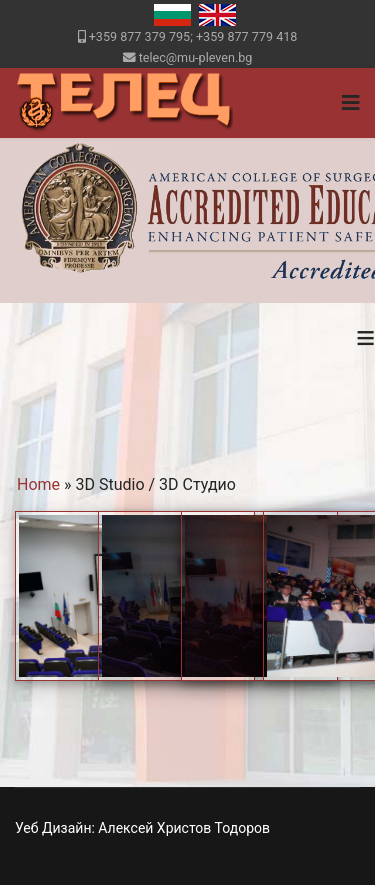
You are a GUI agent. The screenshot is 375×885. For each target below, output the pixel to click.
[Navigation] (351, 103)
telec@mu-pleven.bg (196, 57)
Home (38, 484)
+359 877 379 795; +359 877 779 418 (193, 36)
